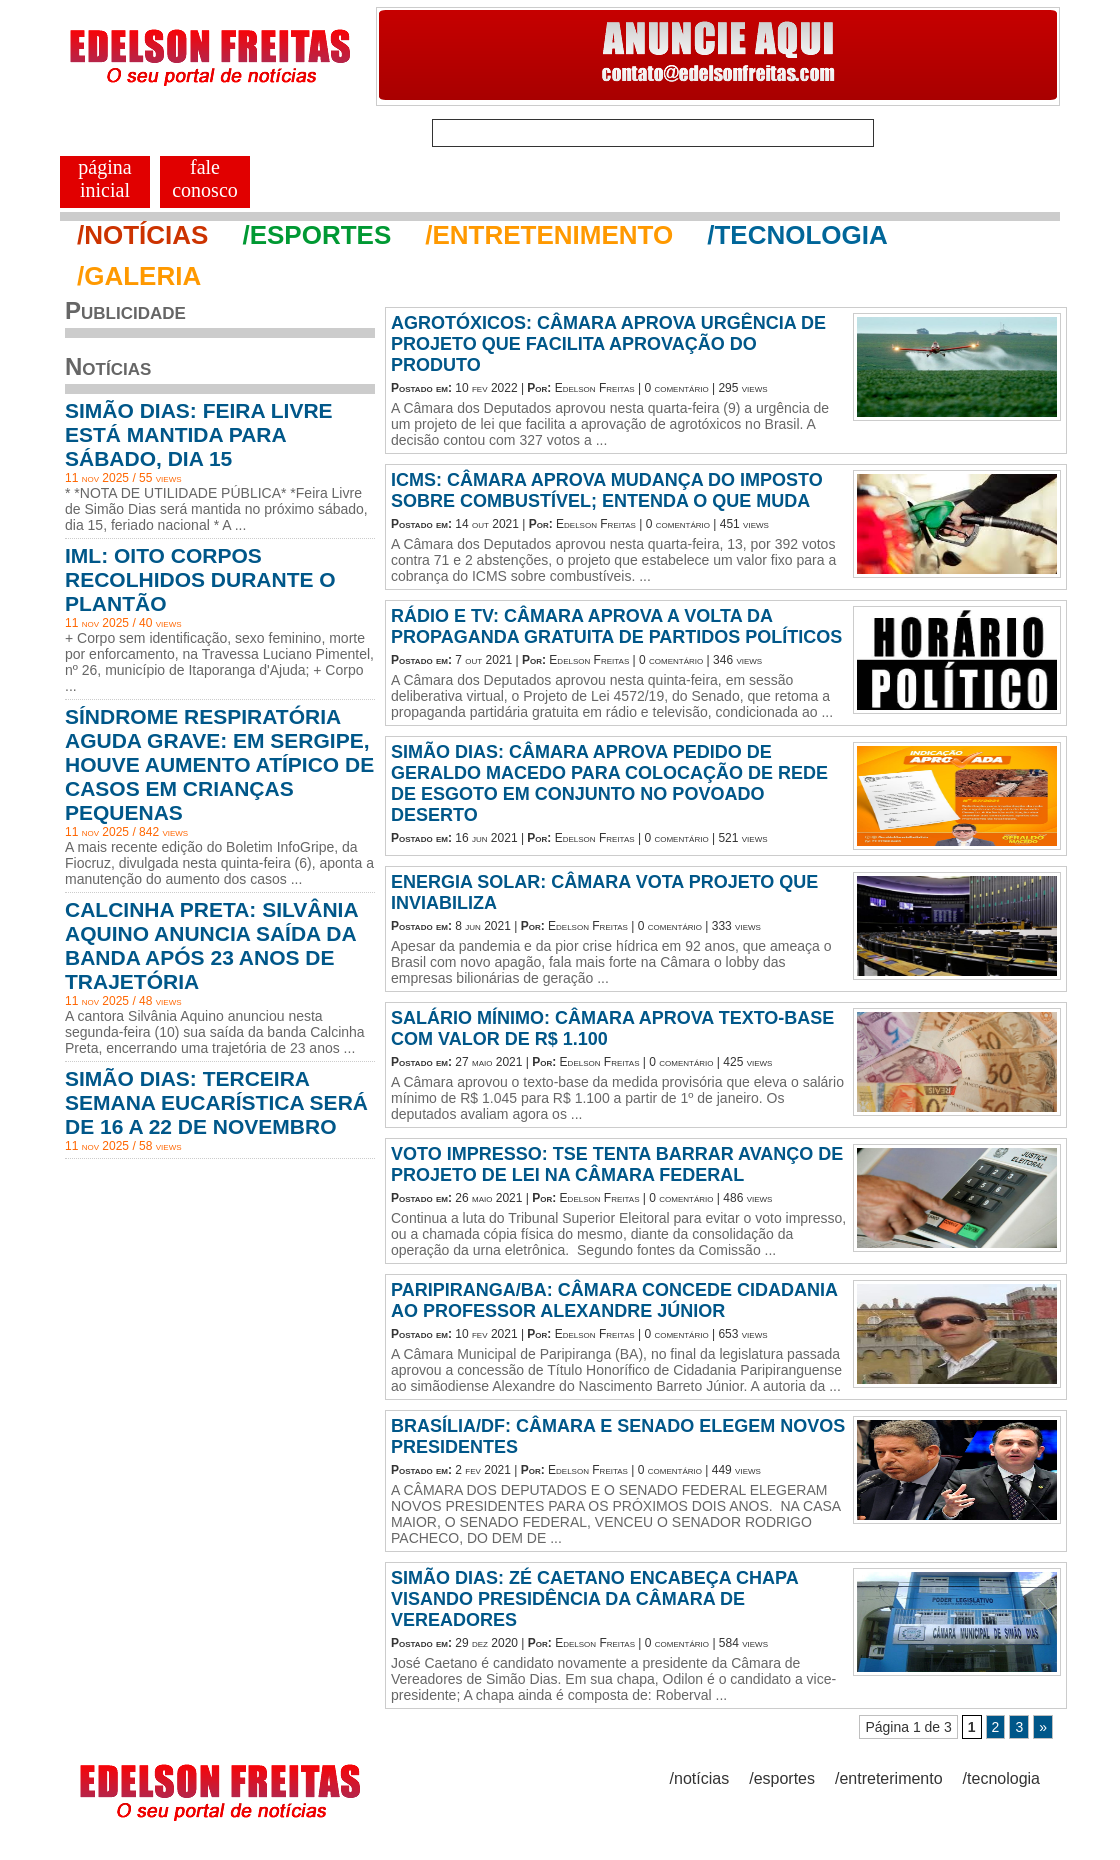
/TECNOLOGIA (797, 235)
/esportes (782, 1778)
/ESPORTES (316, 235)
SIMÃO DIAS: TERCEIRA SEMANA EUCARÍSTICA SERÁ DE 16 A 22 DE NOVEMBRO (216, 1102)
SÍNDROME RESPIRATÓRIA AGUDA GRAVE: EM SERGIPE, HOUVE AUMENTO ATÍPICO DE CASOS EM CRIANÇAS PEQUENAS (219, 764)
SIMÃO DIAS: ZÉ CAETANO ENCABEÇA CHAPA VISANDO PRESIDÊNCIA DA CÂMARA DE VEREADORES (594, 1599)
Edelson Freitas (595, 388)
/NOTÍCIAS (142, 235)
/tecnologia (1001, 1778)
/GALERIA (139, 276)
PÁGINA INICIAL (104, 178)
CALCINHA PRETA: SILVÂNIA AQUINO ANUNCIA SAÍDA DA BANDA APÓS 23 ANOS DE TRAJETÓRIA (211, 945)
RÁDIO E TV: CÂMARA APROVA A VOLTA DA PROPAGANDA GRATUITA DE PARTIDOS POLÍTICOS (616, 626)
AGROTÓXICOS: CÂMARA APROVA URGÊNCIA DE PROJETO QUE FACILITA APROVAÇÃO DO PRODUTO (608, 344)
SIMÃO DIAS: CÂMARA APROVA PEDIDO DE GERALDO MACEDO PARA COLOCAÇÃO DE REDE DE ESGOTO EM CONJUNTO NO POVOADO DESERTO (609, 783)
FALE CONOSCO (205, 178)
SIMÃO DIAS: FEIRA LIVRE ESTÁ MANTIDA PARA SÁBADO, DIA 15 (199, 434)
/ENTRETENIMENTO (549, 235)
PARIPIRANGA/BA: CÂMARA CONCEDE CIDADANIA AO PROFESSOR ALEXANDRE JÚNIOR (614, 1300)
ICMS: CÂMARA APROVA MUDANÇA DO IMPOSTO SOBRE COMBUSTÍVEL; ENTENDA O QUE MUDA (607, 490)
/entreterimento (889, 1778)
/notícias (700, 1778)
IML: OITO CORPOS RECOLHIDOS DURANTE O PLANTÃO (200, 579)
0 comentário (676, 388)
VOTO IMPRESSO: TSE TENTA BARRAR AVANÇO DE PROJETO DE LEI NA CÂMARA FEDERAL (617, 1164)
